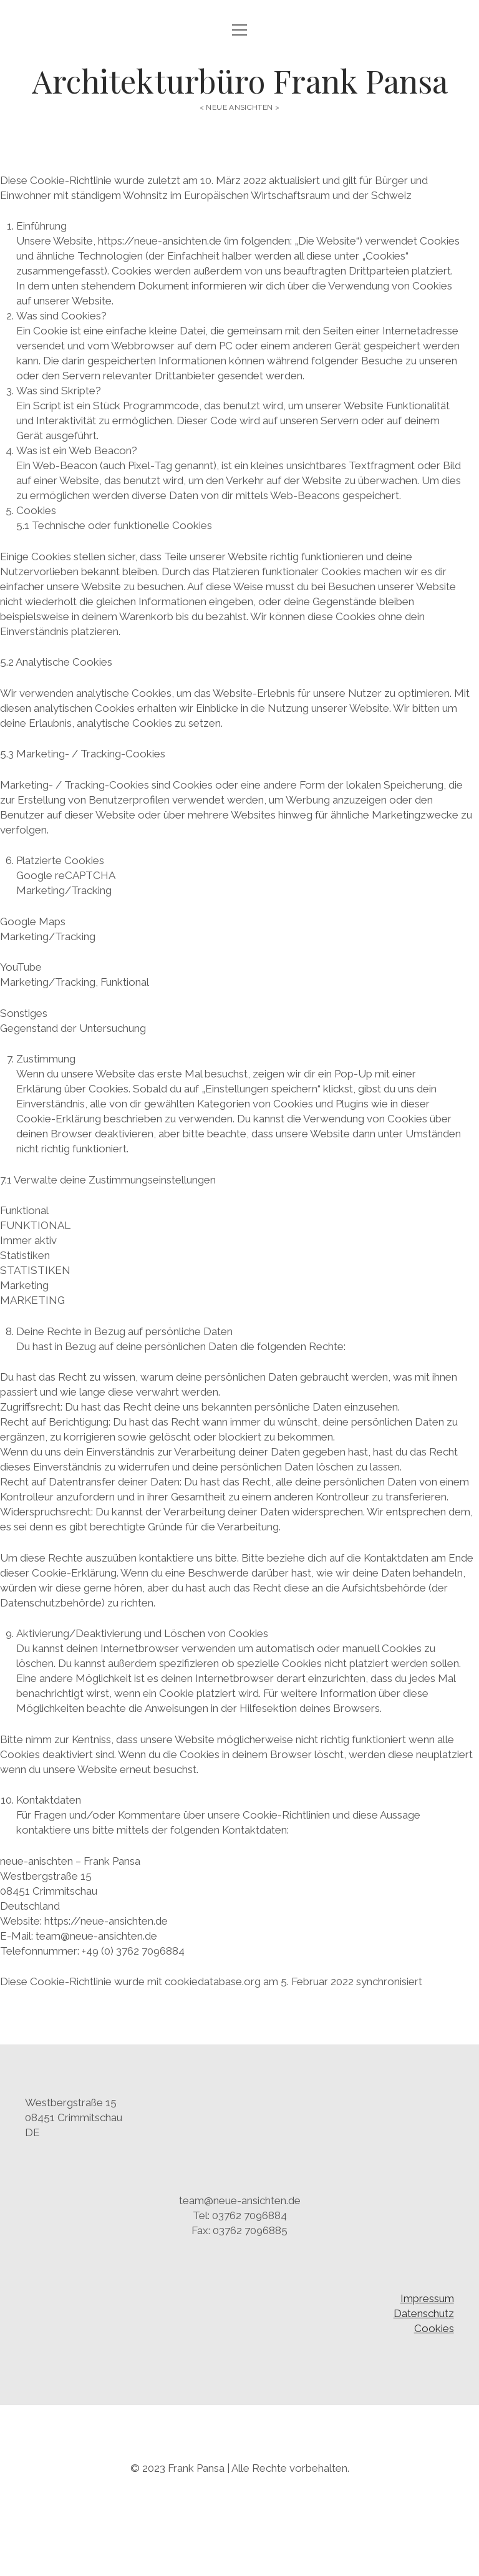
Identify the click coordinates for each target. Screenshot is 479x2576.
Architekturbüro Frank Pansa (240, 80)
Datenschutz (424, 2313)
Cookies (434, 2328)
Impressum (427, 2298)
